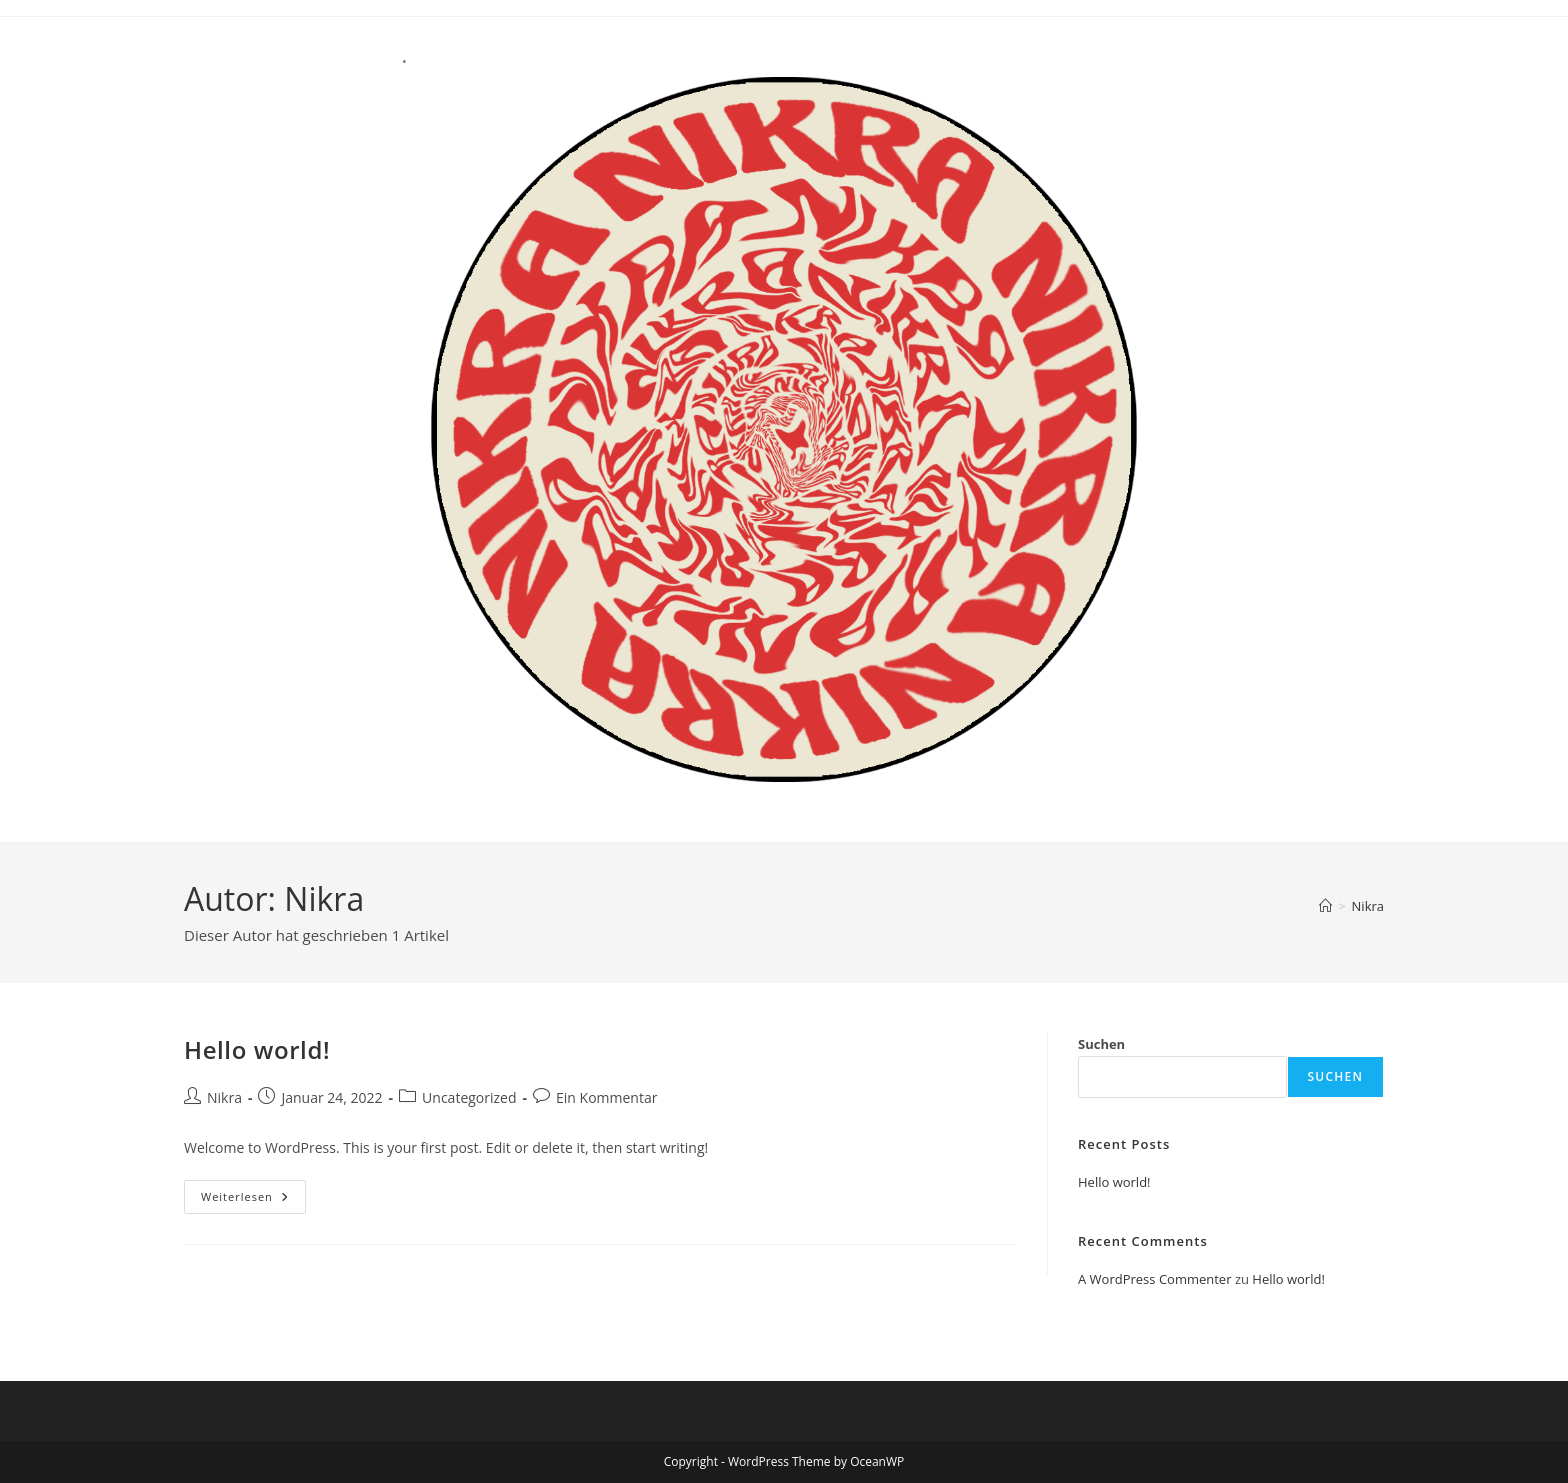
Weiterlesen (253, 1200)
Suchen (1101, 1044)
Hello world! (257, 1049)
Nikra (1368, 906)
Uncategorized (469, 1097)
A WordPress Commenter (1155, 1279)
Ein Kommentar (606, 1097)
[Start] (1325, 906)
